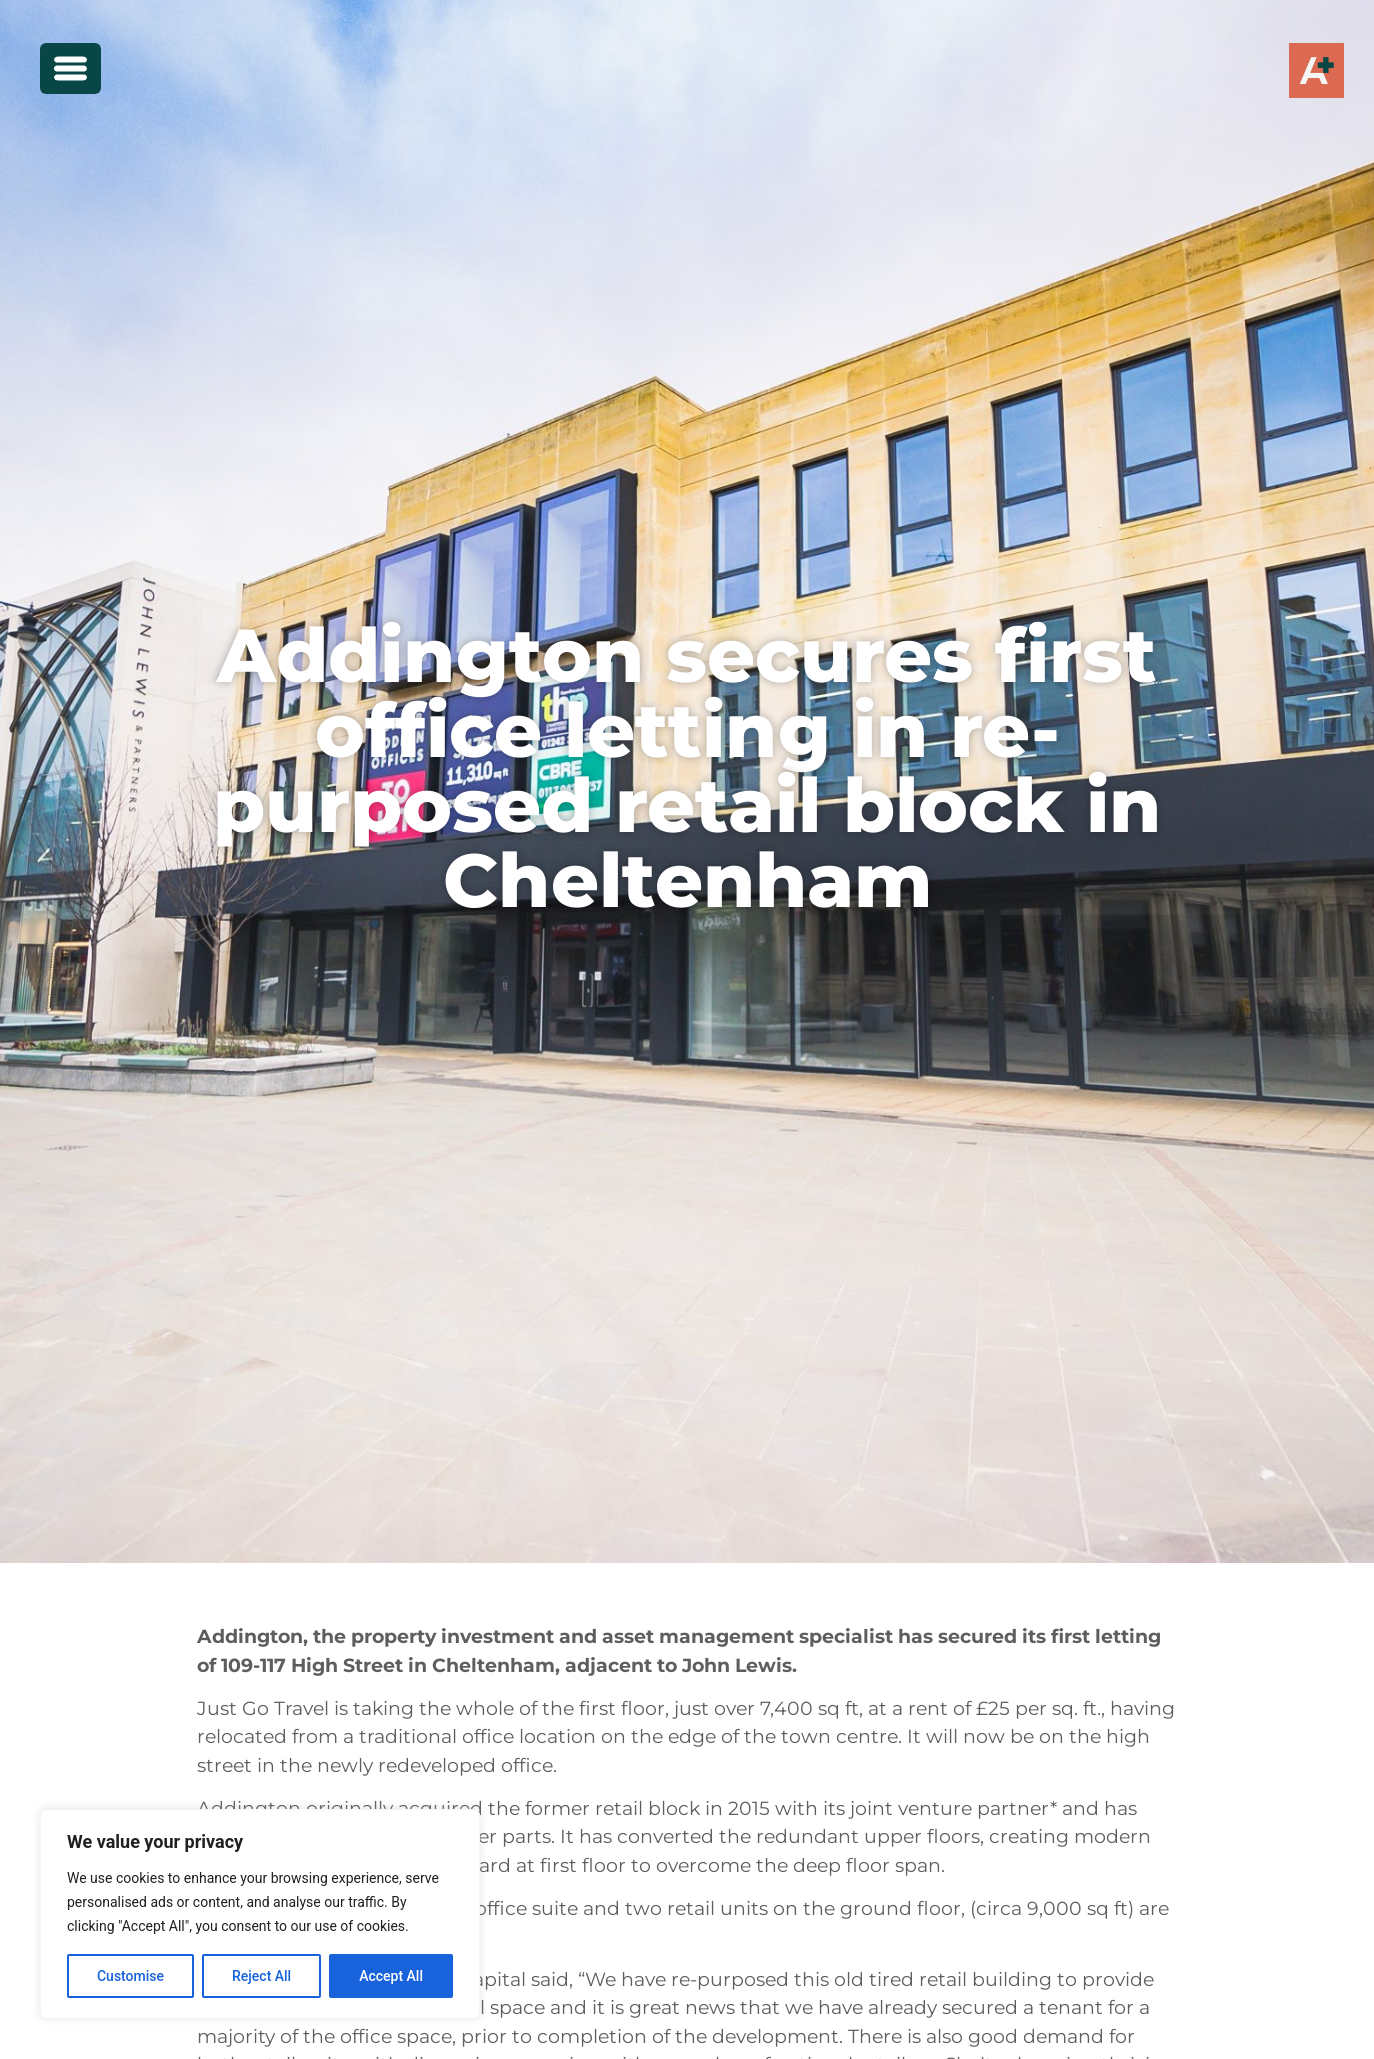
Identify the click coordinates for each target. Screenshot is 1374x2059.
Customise (130, 1976)
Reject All (261, 1976)
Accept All (391, 1976)
